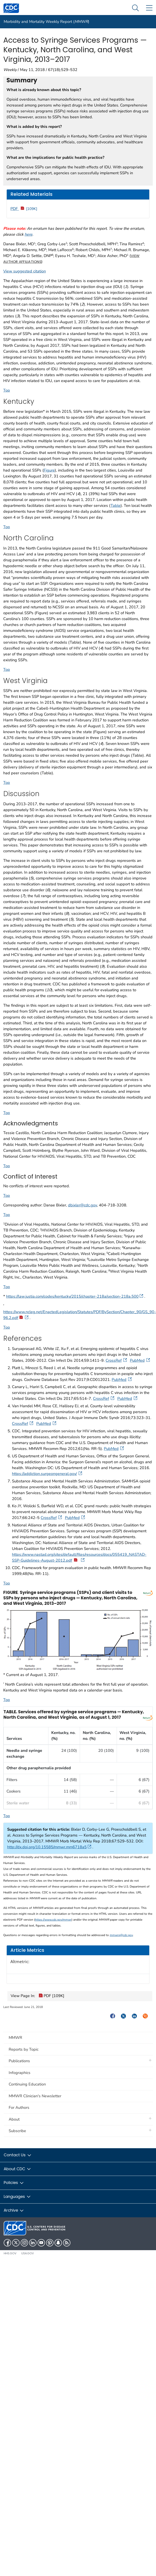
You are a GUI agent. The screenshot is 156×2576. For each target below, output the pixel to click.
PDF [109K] (51, 1996)
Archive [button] (14, 2210)
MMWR (15, 2037)
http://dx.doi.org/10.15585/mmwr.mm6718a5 (49, 1847)
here (28, 234)
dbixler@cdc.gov (82, 1205)
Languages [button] (17, 2196)
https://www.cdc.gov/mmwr (53, 1920)
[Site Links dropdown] (149, 8)
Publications (19, 2061)
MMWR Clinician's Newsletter (35, 2096)
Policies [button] (14, 2182)
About (15, 2119)
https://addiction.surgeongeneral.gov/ (47, 1473)
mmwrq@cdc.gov (121, 1935)
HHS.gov (10, 2253)
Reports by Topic (23, 2049)
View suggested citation (24, 271)
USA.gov (27, 2253)
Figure (49, 470)
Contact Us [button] (18, 2155)
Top (6, 390)
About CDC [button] (17, 2169)
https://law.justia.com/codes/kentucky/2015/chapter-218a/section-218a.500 (74, 1296)
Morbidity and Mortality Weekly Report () (46, 21)
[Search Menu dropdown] (135, 8)
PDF (23, 208)
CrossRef (117, 1360)
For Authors (19, 2107)
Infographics (19, 2072)
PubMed (140, 1360)
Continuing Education (27, 2084)
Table (116, 505)
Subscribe (17, 2130)
